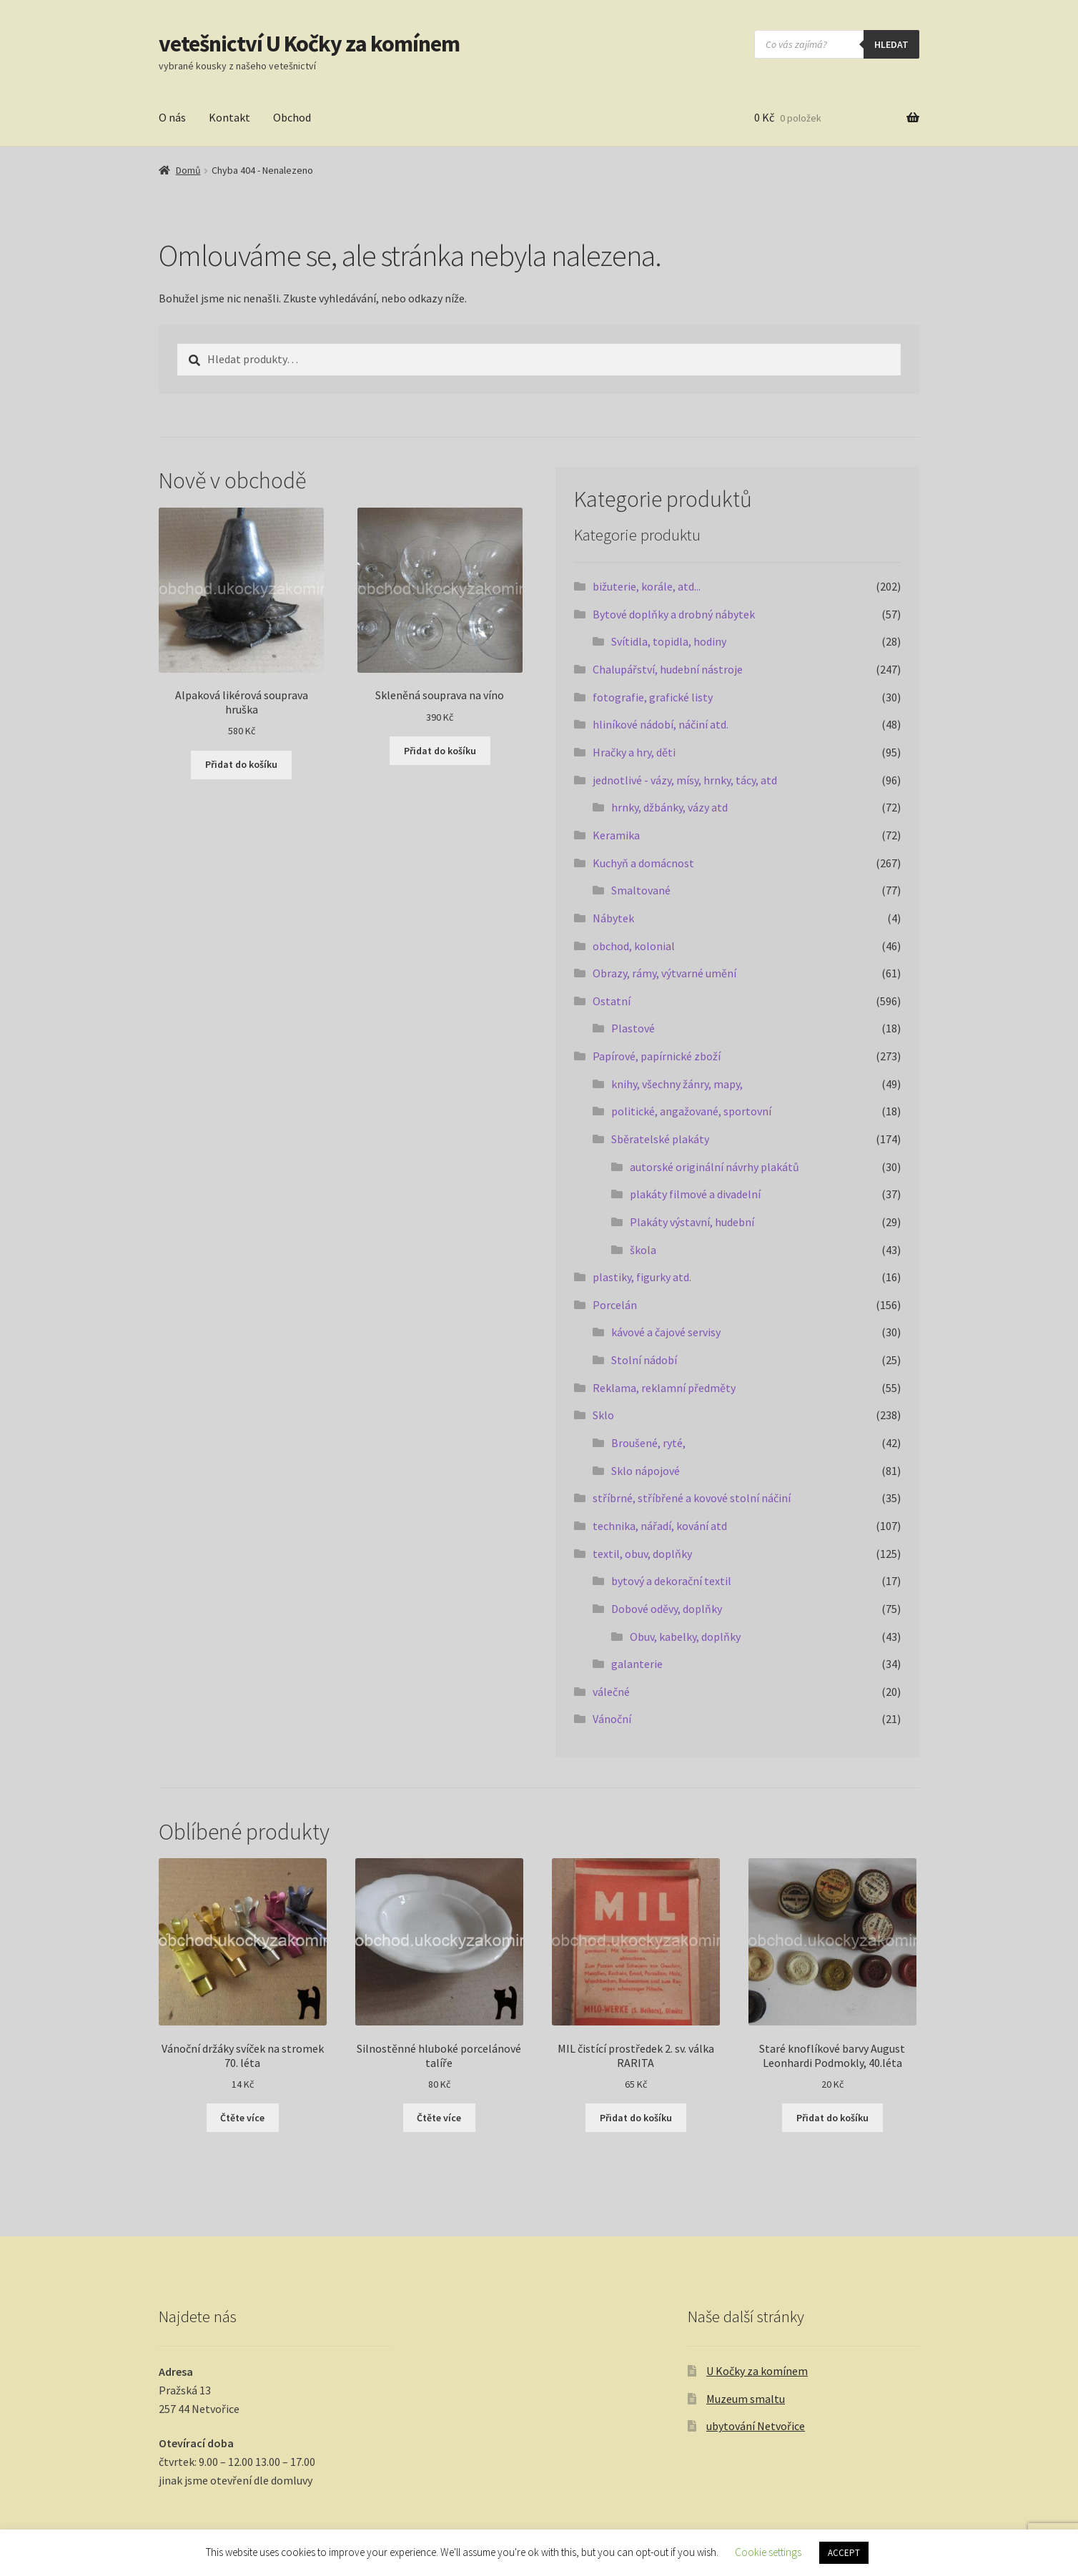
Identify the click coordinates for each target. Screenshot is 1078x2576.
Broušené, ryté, (648, 1443)
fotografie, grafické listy (653, 697)
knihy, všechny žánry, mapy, (677, 1084)
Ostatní (612, 1001)
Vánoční (612, 1719)
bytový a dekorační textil (671, 1581)
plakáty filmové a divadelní (695, 1194)
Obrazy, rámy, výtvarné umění (664, 973)
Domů (188, 170)
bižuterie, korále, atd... (647, 586)
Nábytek (613, 918)
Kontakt (229, 117)
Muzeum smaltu (745, 2399)
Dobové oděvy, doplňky (666, 1609)
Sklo (603, 1415)
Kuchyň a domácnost (643, 863)
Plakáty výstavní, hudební (692, 1222)
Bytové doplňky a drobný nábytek (674, 614)
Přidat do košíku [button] (241, 764)
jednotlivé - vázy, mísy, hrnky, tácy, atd (685, 780)
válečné (611, 1691)
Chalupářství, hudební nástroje (668, 669)
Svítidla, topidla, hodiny (668, 641)
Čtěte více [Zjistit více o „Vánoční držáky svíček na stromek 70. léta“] (242, 2117)
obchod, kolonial (634, 946)
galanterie (637, 1664)
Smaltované (641, 890)
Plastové (633, 1028)
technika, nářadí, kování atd (660, 1526)
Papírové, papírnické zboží (657, 1056)
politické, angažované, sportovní (691, 1111)
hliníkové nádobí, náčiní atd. (660, 724)
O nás (172, 117)
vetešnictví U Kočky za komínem (309, 43)
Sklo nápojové (645, 1471)
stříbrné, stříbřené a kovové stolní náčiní (692, 1498)
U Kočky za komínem (757, 2371)
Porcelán (615, 1305)
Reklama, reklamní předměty (664, 1388)
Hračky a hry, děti (634, 752)
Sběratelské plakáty (660, 1139)
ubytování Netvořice (755, 2426)
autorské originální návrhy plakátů (714, 1167)
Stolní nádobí (644, 1360)
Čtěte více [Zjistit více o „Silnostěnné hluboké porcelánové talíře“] (439, 2117)
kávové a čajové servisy (666, 1332)
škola (643, 1250)
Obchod (292, 117)
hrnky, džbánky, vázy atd (669, 807)
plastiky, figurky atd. (642, 1277)
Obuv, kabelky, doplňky (685, 1636)
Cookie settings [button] (768, 2552)
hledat (891, 44)
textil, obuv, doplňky (642, 1553)
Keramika (616, 835)
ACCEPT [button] (844, 2553)
